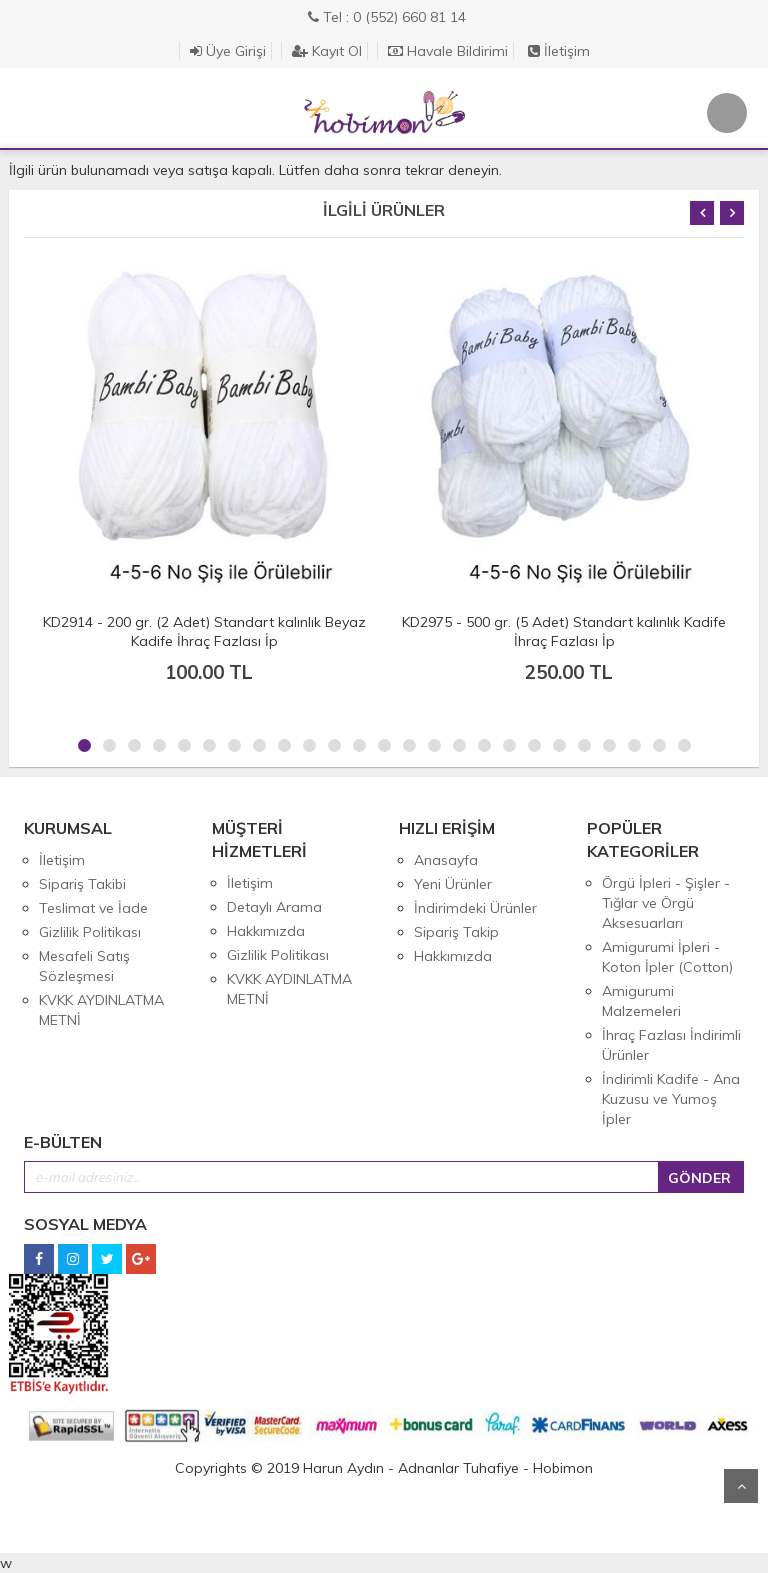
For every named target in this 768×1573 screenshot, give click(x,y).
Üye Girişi (228, 51)
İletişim (559, 51)
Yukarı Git (741, 1486)
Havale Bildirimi (448, 51)
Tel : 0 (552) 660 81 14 (387, 17)
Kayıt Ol (327, 51)
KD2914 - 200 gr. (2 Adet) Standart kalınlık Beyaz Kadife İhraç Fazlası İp (204, 631)
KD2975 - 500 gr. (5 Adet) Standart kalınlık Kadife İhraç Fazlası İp (564, 631)
